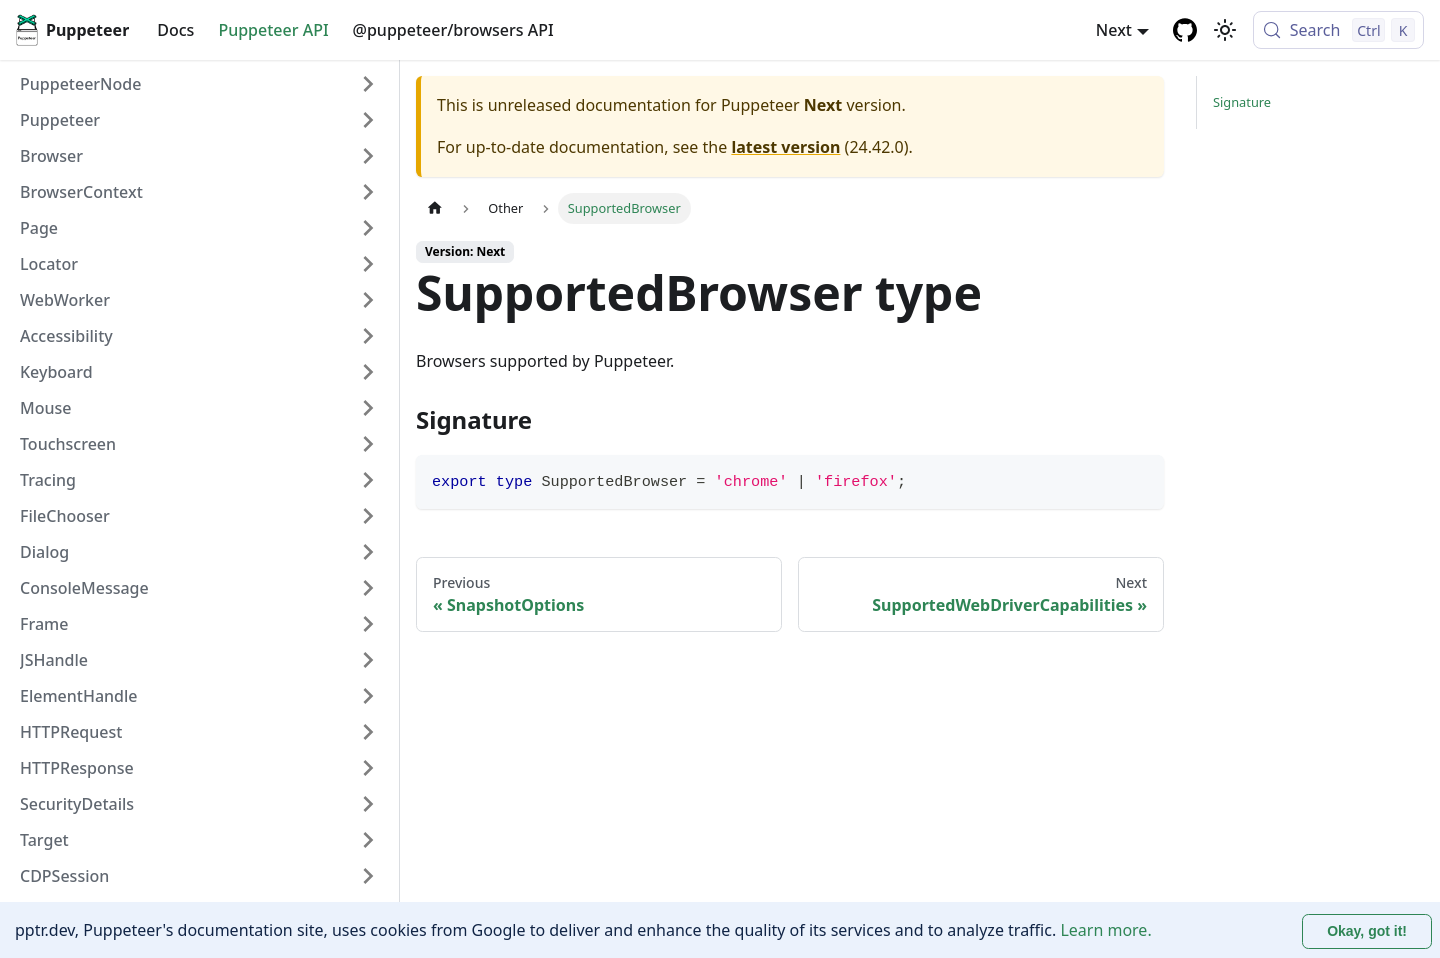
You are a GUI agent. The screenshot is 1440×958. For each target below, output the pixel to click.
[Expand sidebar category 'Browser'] (368, 156)
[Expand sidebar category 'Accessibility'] (368, 336)
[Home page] (435, 208)
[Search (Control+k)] (1338, 30)
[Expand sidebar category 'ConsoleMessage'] (368, 588)
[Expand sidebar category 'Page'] (368, 228)
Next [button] (1114, 30)
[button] (199, 120)
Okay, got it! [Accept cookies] (1367, 931)
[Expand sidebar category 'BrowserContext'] (368, 192)
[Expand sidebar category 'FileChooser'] (368, 516)
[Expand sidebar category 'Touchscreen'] (368, 444)
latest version (785, 147)
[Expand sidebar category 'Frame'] (368, 624)
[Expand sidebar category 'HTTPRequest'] (368, 732)
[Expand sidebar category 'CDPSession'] (368, 876)
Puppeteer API (273, 30)
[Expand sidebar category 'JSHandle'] (368, 660)
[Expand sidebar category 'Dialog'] (368, 552)
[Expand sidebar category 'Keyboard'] (368, 372)
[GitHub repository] (1185, 30)
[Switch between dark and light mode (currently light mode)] (1225, 30)
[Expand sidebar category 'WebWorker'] (368, 300)
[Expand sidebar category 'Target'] (368, 840)
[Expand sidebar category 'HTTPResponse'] (368, 768)
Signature (1242, 102)
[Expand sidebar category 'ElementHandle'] (368, 696)
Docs (175, 30)
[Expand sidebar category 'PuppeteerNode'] (368, 84)
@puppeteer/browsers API (453, 30)
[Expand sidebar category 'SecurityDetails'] (368, 804)
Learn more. (1105, 930)
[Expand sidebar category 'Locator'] (368, 264)
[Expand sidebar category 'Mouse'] (368, 408)
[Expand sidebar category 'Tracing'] (368, 480)
